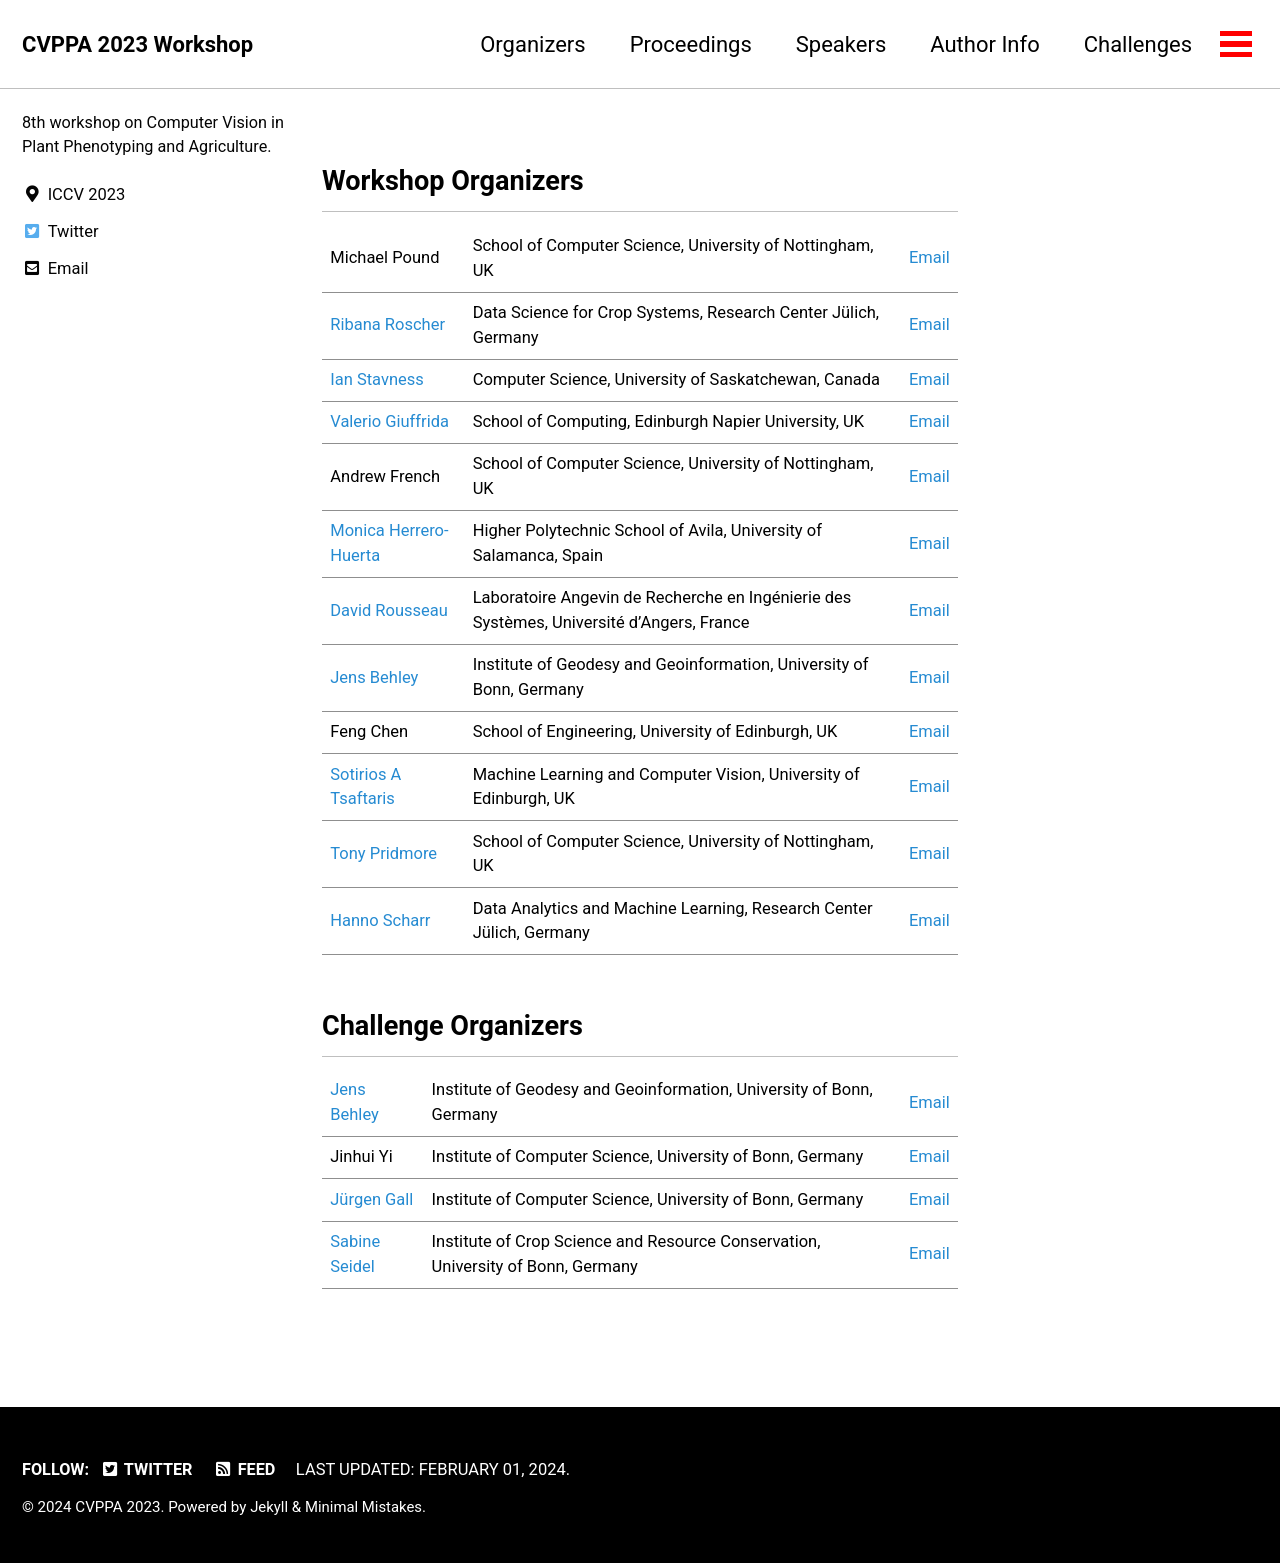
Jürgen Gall (371, 1202)
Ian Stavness (377, 381)
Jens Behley (374, 679)
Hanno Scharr (380, 922)
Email (929, 259)
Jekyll (269, 1508)
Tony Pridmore (383, 855)
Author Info (983, 44)
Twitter (148, 1470)
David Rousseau (389, 612)
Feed (246, 1470)
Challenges (1137, 44)
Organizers (531, 44)
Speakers (840, 44)
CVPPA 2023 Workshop (137, 44)
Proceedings (690, 44)
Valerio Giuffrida (389, 423)
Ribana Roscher (387, 326)
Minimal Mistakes (365, 1508)
